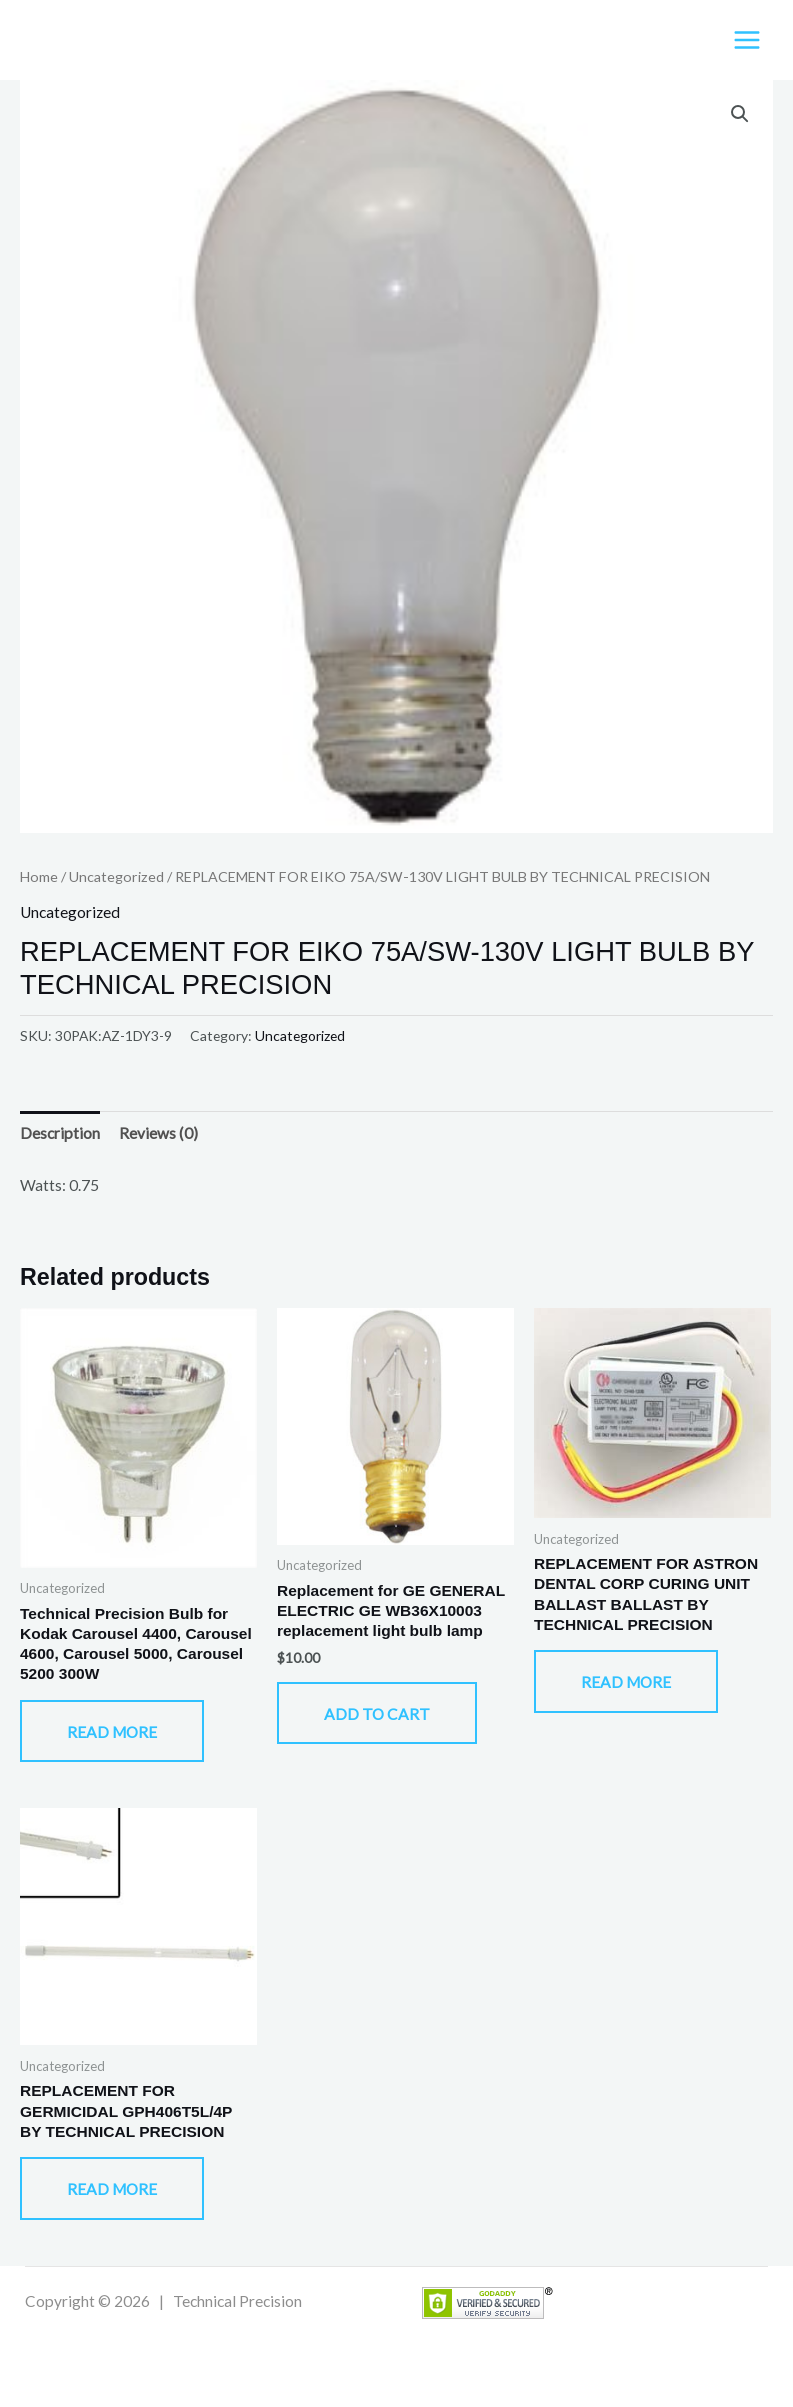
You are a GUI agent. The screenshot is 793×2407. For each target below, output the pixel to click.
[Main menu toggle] (747, 40)
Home (39, 876)
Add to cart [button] (377, 1714)
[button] (740, 114)
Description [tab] (60, 1133)
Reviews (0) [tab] (158, 1133)
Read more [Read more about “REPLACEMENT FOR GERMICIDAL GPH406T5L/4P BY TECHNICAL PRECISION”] (112, 2189)
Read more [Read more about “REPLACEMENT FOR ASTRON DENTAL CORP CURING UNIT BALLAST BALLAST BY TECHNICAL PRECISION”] (626, 1682)
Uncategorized (116, 876)
